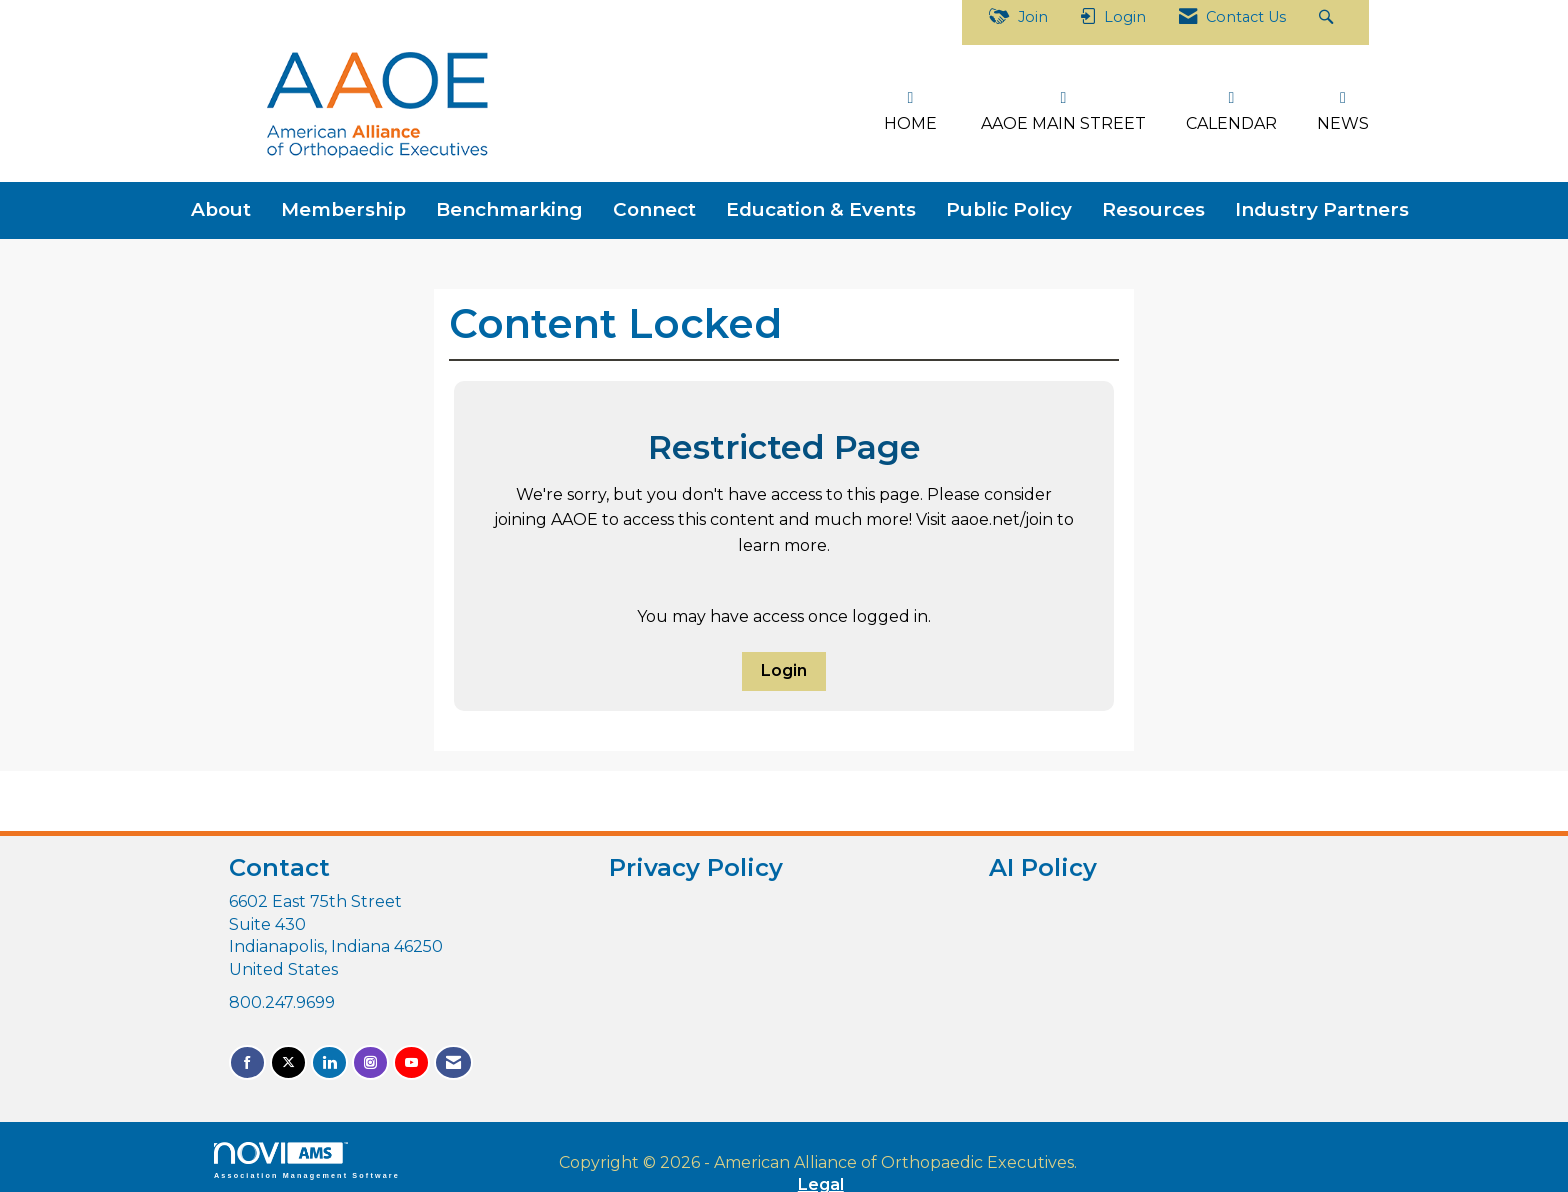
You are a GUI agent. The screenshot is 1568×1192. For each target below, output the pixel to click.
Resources (1153, 204)
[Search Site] (1328, 22)
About (221, 204)
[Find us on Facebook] (247, 1057)
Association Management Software (307, 1155)
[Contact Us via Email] (453, 1057)
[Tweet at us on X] (288, 1057)
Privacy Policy (696, 862)
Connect (654, 204)
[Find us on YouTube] (411, 1057)
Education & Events (821, 204)
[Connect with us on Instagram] (370, 1057)
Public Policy (1009, 204)
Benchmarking (509, 204)
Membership (343, 204)
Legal (1030, 1157)
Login (784, 665)
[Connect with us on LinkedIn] (329, 1057)
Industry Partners (1322, 204)
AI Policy (1043, 862)
